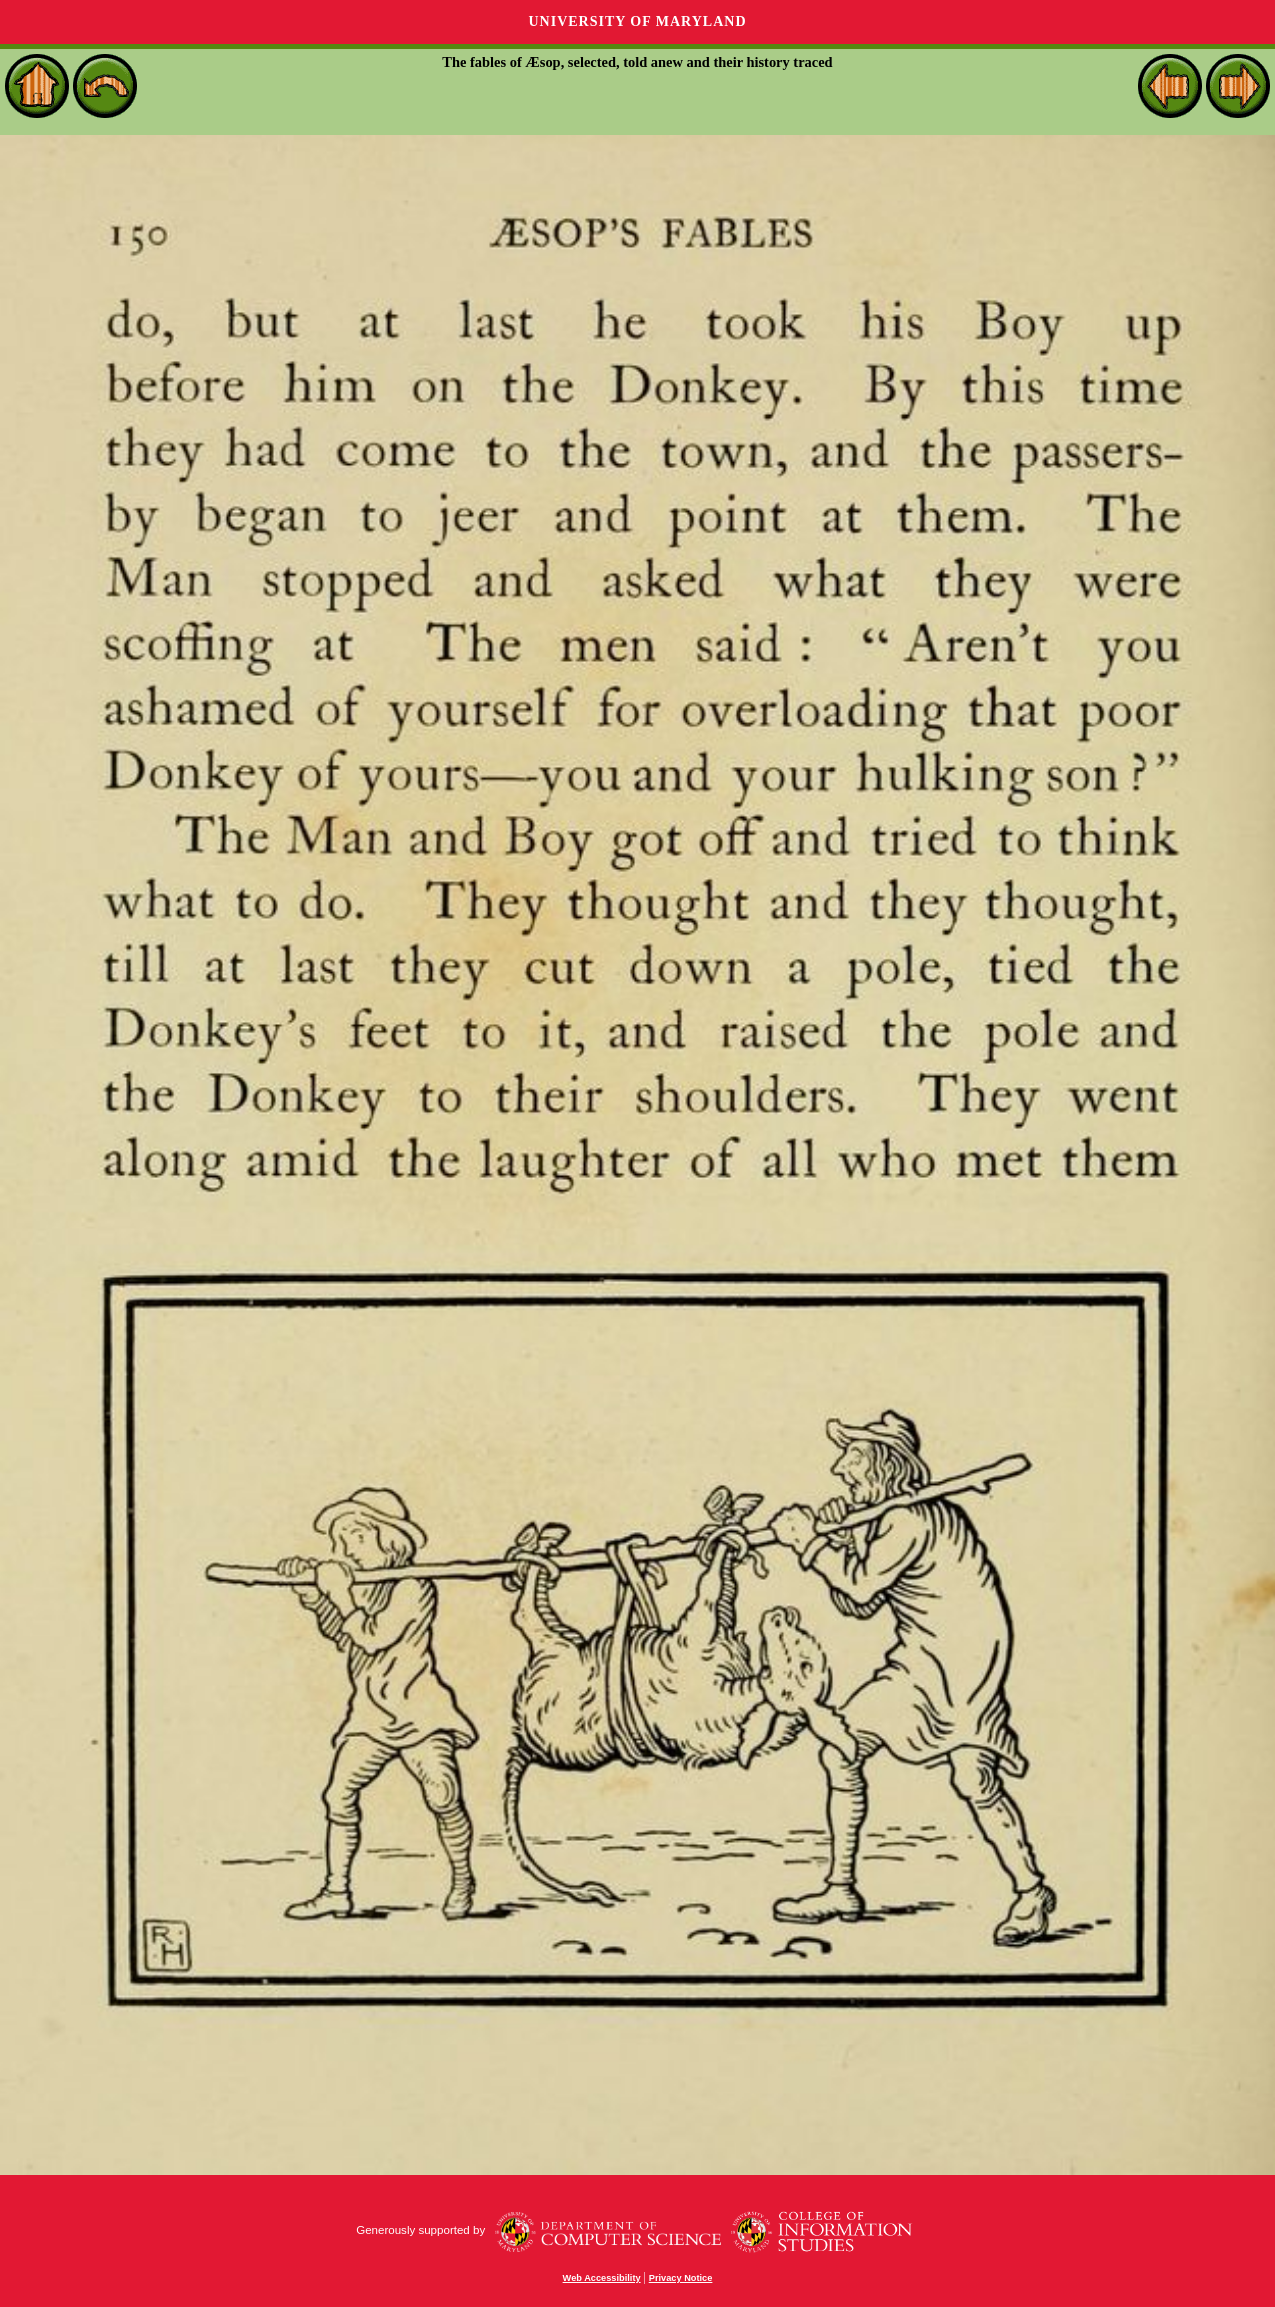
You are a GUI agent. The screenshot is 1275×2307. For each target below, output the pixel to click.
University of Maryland (637, 21)
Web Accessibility (602, 2278)
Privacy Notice (681, 2278)
